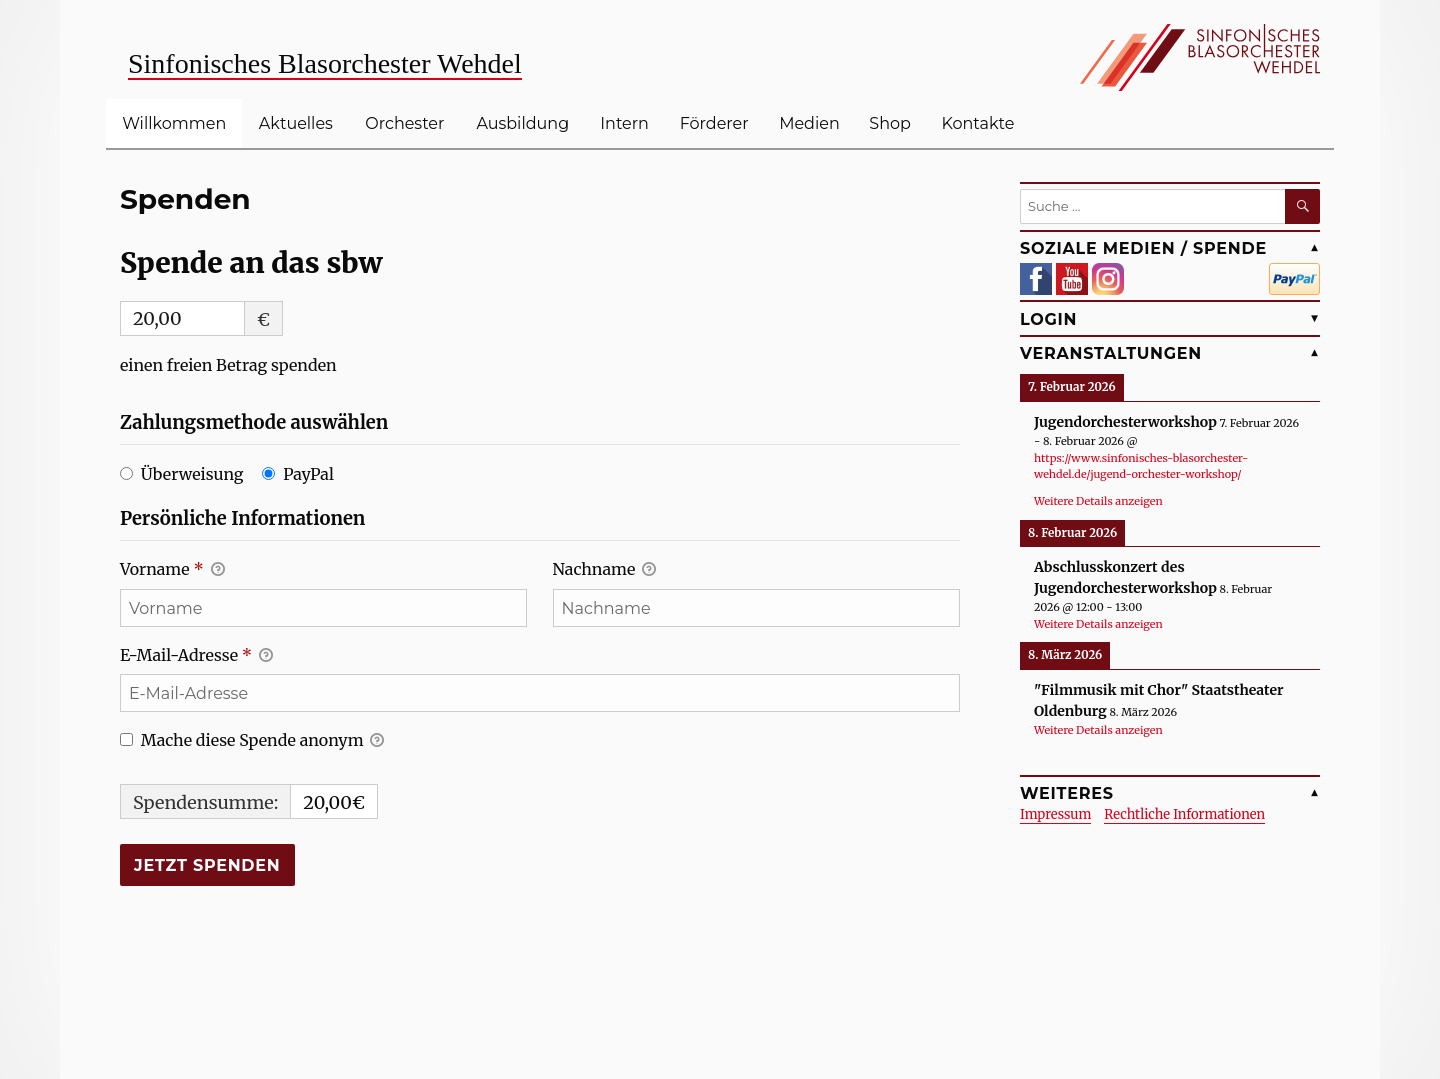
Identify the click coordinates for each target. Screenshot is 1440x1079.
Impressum (1055, 814)
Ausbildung (522, 123)
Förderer (714, 123)
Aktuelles (296, 123)
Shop (890, 123)
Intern (624, 123)
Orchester (404, 123)
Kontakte (978, 123)
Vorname (172, 571)
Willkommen (174, 123)
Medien (809, 123)
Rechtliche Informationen (1184, 814)
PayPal (308, 474)
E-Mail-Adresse (196, 657)
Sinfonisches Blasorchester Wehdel (325, 63)
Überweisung (192, 474)
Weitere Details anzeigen (1098, 501)
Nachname (604, 571)
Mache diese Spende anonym (252, 742)
